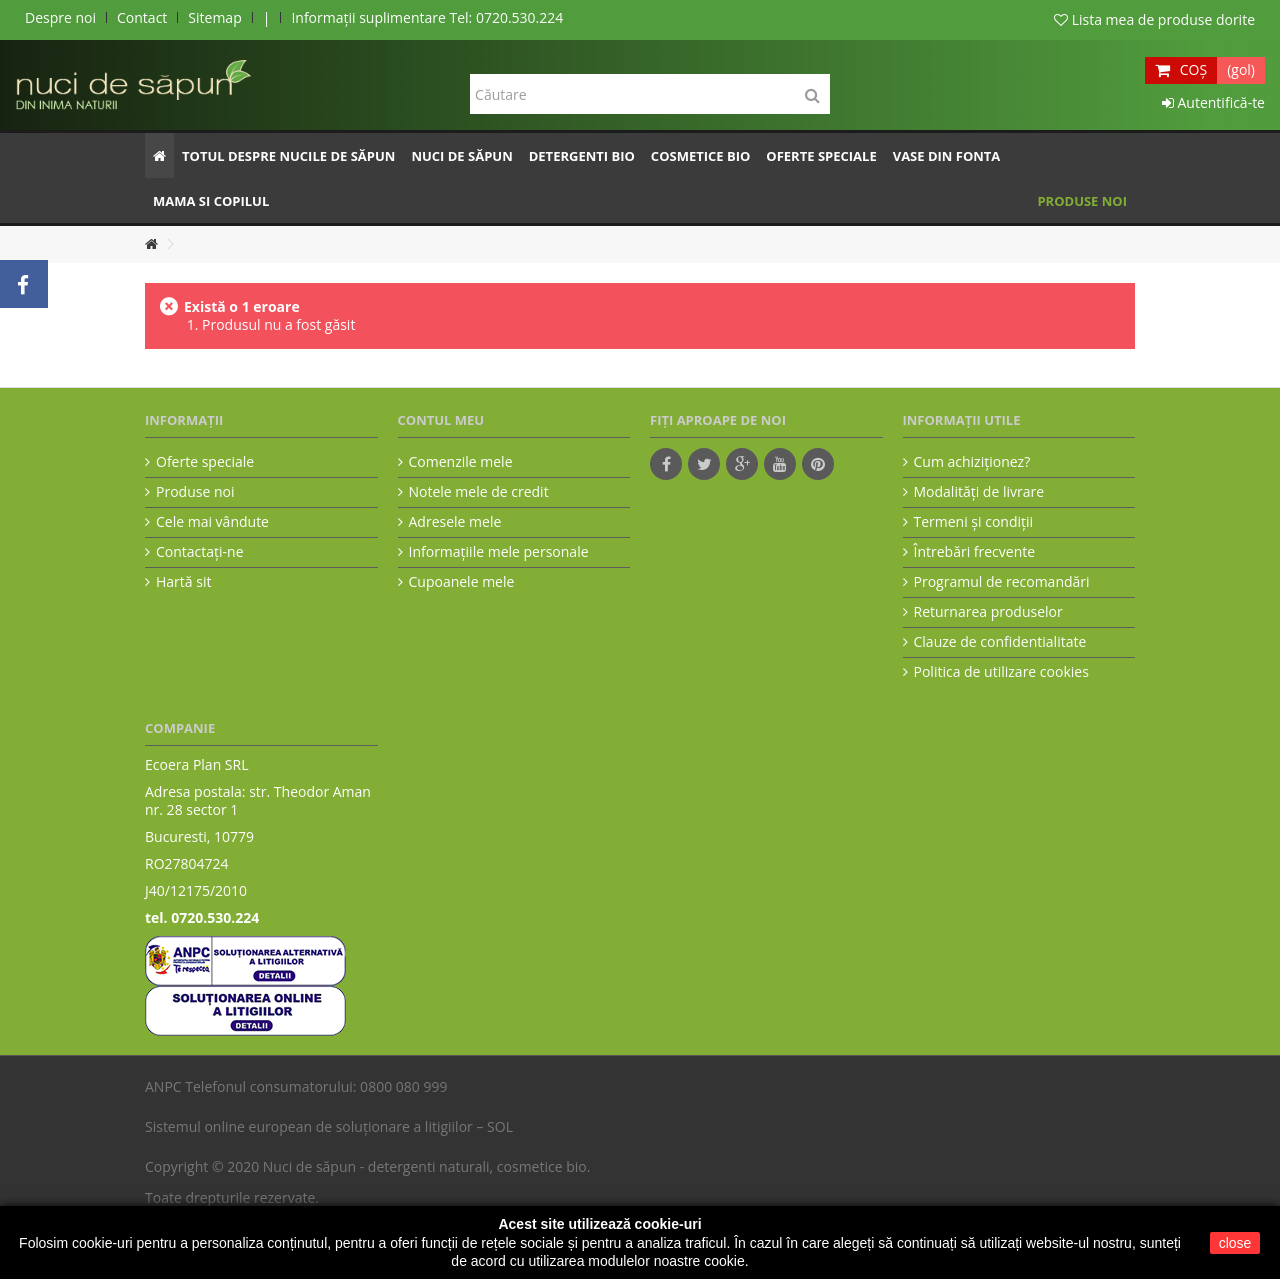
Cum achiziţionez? (972, 462)
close (1235, 1243)
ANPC (163, 1086)
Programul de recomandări (1002, 582)
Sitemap (214, 17)
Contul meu (441, 420)
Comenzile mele (461, 462)
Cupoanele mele (462, 582)
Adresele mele (455, 522)
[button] (288, 155)
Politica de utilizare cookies (1001, 672)
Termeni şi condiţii (974, 522)
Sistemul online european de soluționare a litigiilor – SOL (329, 1126)
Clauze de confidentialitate (1000, 642)
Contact (142, 17)
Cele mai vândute (212, 522)
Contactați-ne (200, 552)
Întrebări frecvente (975, 552)
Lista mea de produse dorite (1154, 19)
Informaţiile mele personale (499, 552)
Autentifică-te (1213, 102)
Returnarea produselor (988, 612)
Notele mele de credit (479, 492)
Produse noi (195, 492)
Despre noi (60, 17)
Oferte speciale (205, 462)
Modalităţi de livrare (979, 492)
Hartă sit (183, 582)
